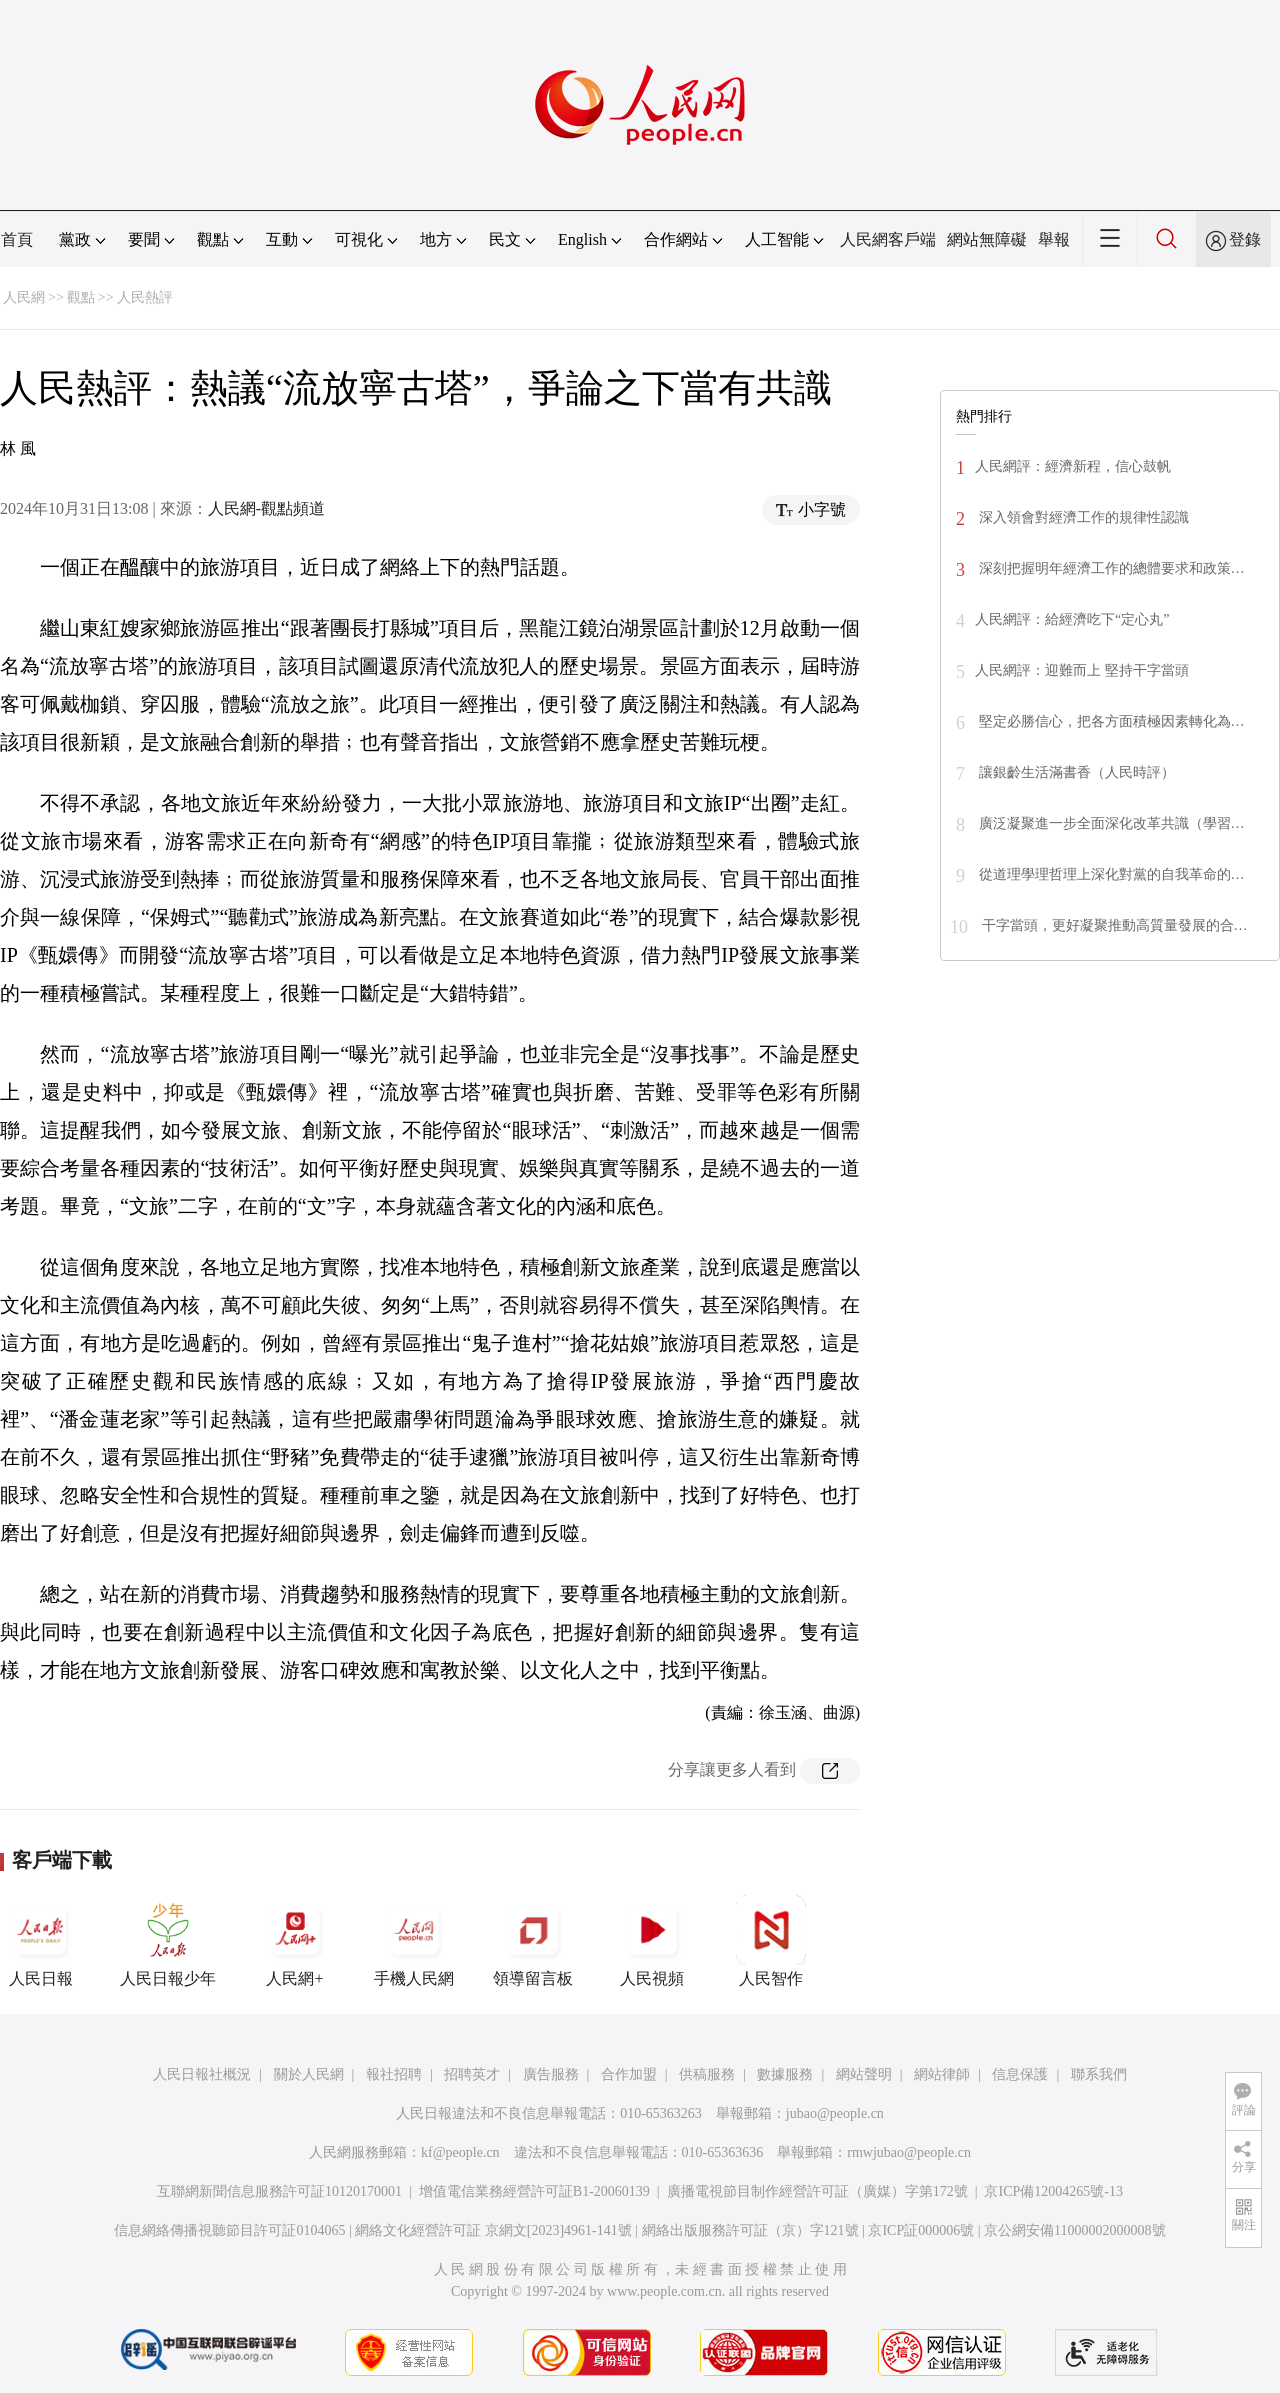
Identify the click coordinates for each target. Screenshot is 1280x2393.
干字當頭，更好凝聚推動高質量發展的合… (1113, 925)
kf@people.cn (460, 2152)
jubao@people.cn (835, 2113)
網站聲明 (864, 2074)
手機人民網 (414, 1941)
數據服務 (785, 2074)
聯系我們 (1099, 2074)
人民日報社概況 (202, 2074)
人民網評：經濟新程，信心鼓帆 (1073, 466)
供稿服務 (707, 2074)
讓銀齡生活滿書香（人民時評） (1075, 772)
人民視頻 (652, 1941)
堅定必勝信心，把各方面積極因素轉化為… (1110, 721)
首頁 (17, 239)
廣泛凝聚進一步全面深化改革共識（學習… (1110, 823)
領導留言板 (533, 1941)
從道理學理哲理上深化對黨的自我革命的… (1110, 874)
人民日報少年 (168, 1941)
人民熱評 (145, 297)
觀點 (81, 297)
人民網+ (295, 1941)
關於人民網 (309, 2074)
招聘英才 (472, 2074)
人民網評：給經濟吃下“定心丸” (1072, 619)
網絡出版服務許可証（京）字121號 (750, 2230)
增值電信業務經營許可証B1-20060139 (534, 2191)
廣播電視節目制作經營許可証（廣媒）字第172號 (817, 2191)
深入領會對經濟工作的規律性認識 (1082, 517)
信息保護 (1020, 2074)
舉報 (1054, 239)
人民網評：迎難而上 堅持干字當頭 (1082, 670)
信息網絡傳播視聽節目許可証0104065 (229, 2230)
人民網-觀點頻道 (266, 508)
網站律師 (942, 2074)
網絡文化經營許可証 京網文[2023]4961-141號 (493, 2230)
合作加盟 (629, 2074)
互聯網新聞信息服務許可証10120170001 (279, 2191)
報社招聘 (394, 2074)
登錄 (1245, 239)
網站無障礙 (987, 239)
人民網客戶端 (888, 239)
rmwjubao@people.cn (909, 2152)
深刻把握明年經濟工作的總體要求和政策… (1110, 568)
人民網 (24, 297)
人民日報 (41, 1941)
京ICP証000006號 (921, 2230)
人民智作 (771, 1941)
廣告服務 (551, 2074)
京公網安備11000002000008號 (1074, 2230)
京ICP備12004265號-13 (1053, 2191)
